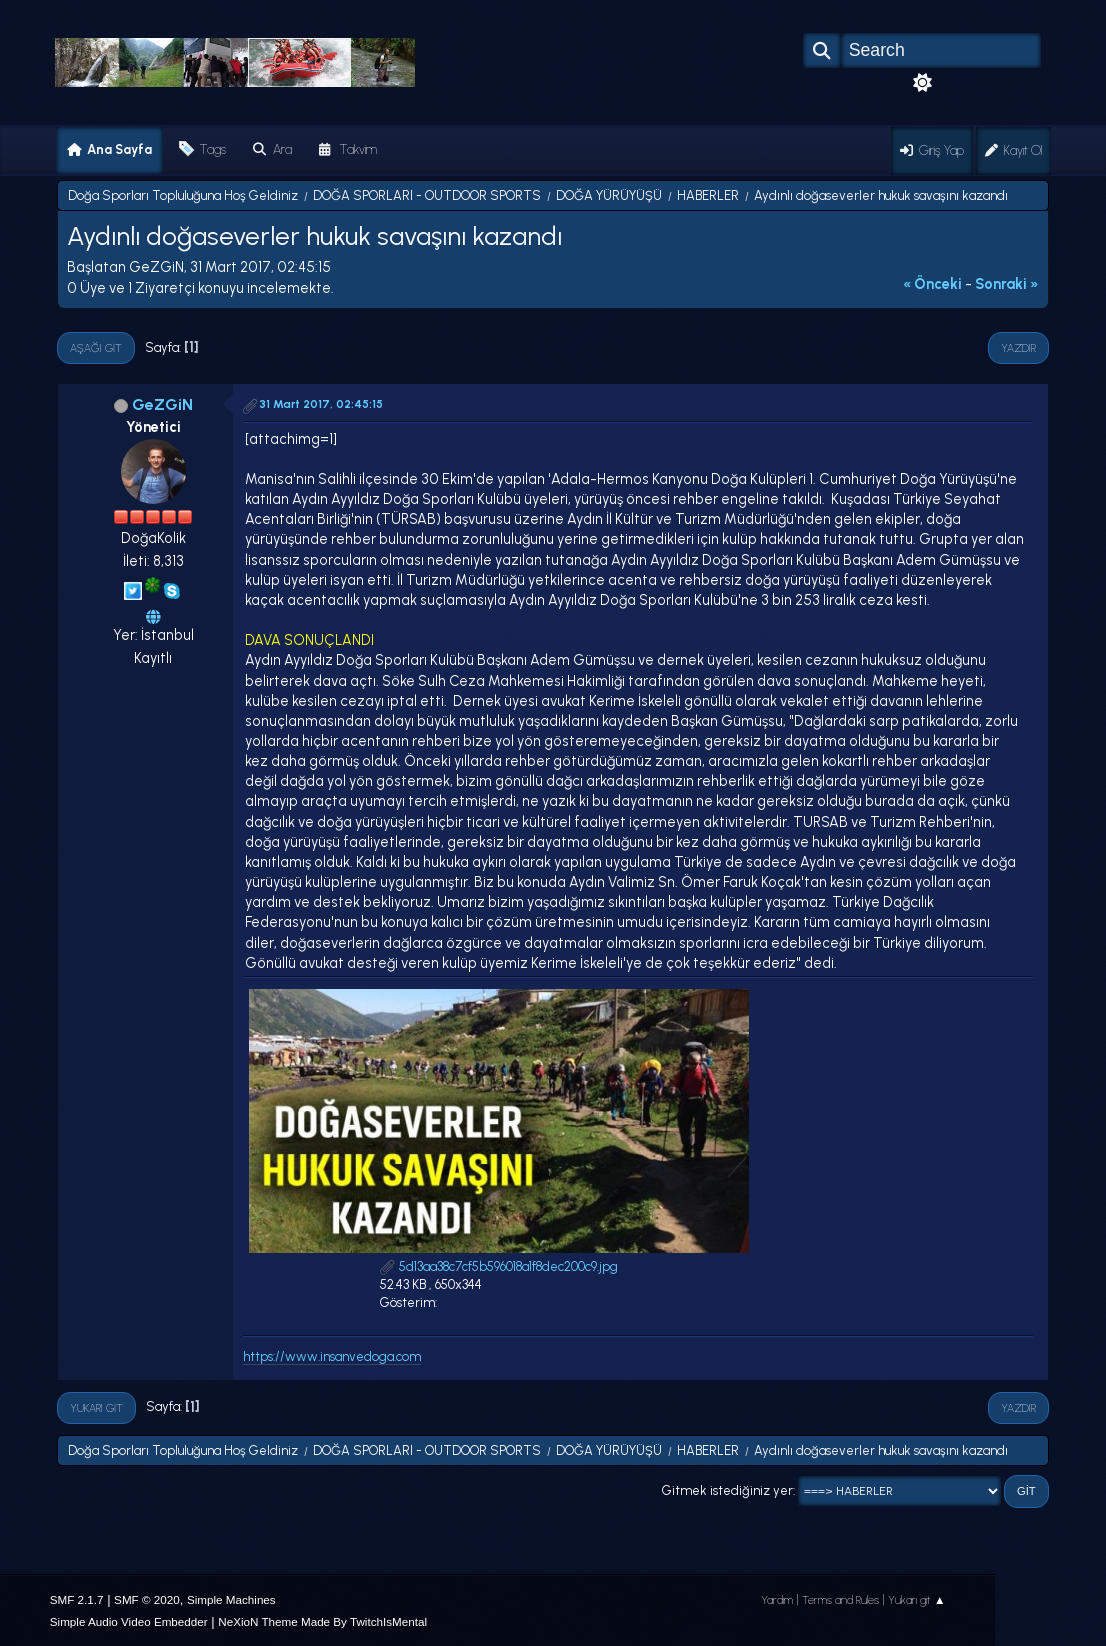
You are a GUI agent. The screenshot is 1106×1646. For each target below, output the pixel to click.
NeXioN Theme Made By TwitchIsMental (322, 1621)
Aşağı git (96, 348)
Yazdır (1018, 348)
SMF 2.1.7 (77, 1599)
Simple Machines (231, 1599)
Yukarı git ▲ (917, 1600)
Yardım (777, 1600)
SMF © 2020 (147, 1599)
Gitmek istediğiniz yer (727, 1490)
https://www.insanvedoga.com (332, 1356)
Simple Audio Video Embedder (129, 1621)
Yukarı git (96, 1408)
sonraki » (1007, 284)
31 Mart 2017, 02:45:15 (321, 404)
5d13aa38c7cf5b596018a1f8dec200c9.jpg (499, 1266)
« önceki (932, 284)
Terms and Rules (840, 1600)
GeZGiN (162, 404)
